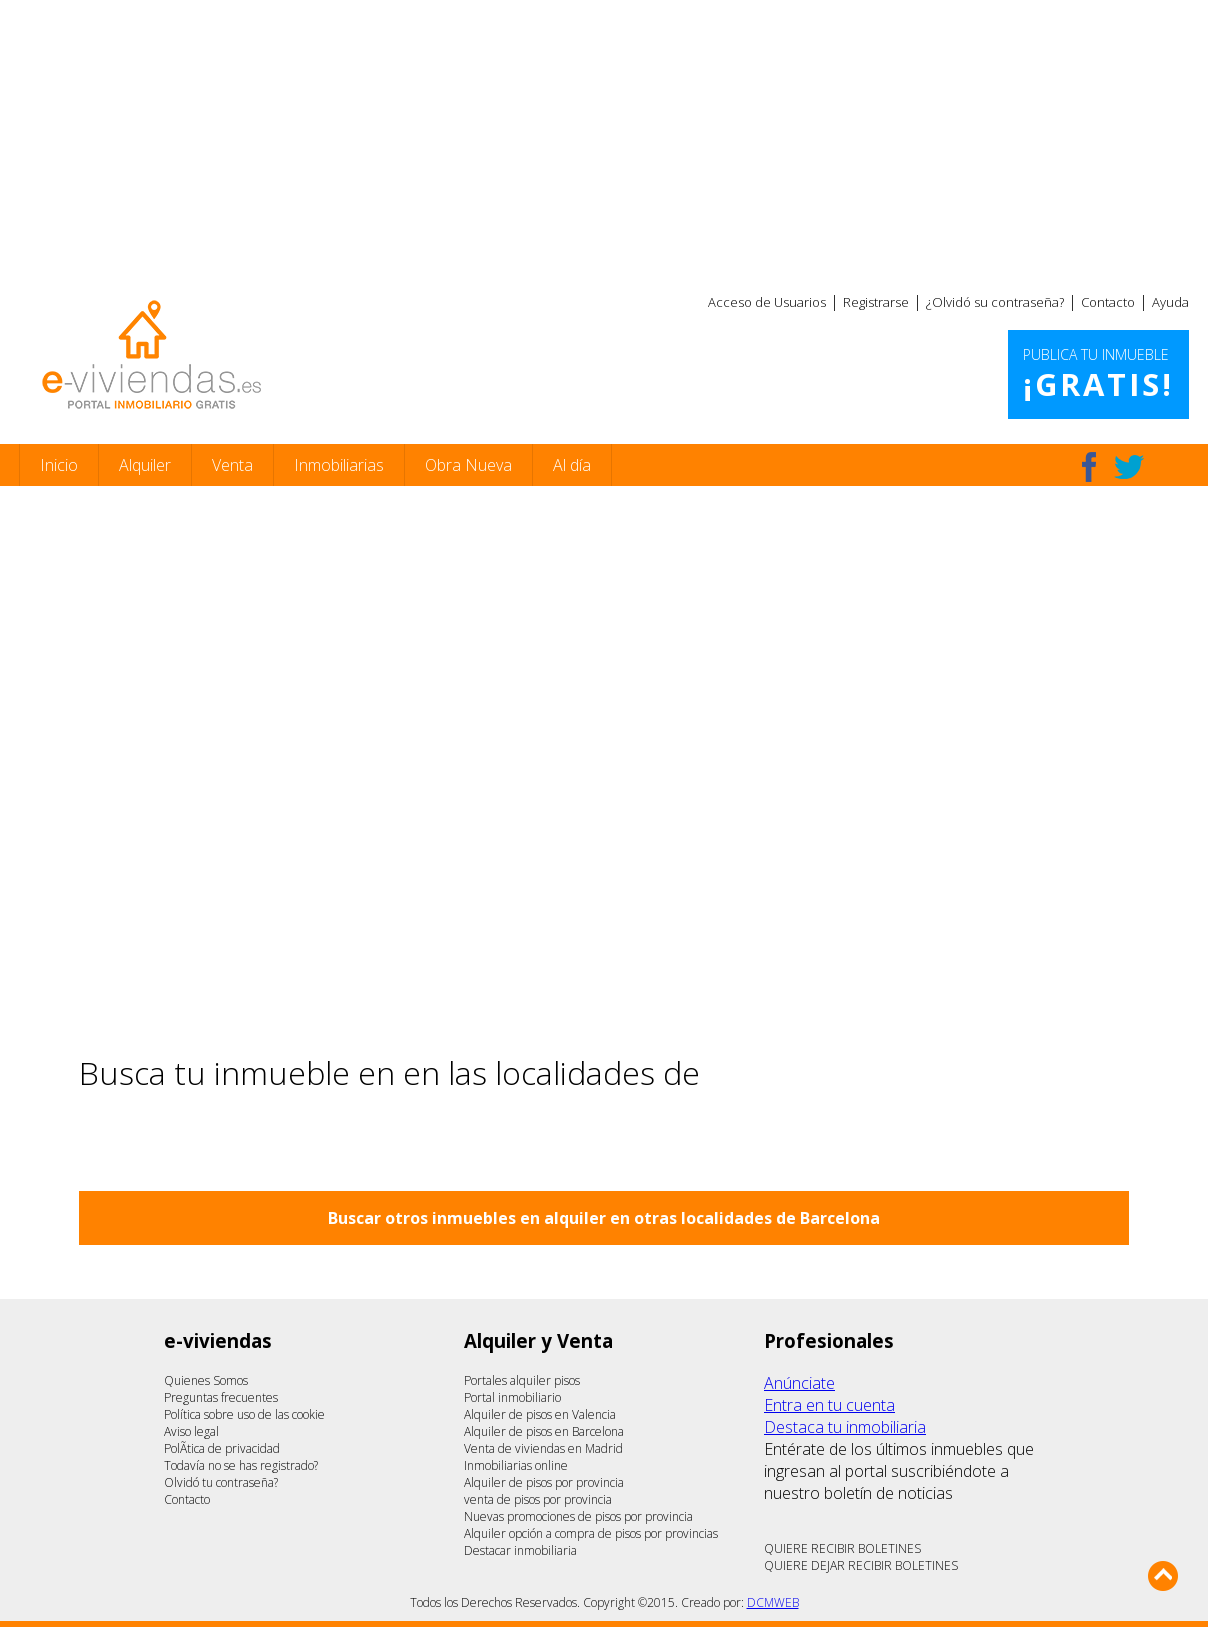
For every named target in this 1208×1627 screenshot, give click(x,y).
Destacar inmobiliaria (520, 1550)
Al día (572, 465)
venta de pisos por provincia (538, 1499)
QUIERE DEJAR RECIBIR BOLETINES (861, 1565)
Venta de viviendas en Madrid (543, 1448)
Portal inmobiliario (512, 1397)
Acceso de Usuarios (767, 302)
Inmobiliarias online (516, 1465)
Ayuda (1170, 302)
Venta (232, 465)
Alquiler (145, 465)
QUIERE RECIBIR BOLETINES (842, 1548)
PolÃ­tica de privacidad (222, 1448)
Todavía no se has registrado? (241, 1465)
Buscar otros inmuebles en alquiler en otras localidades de (604, 1218)
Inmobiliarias (339, 465)
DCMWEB (773, 1602)
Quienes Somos (206, 1380)
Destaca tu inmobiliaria (845, 1427)
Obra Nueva (468, 465)
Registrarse (876, 302)
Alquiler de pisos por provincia (544, 1482)
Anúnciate (799, 1383)
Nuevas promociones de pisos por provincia (578, 1516)
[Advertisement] (604, 140)
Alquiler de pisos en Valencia (540, 1414)
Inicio (59, 465)
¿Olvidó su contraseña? (995, 302)
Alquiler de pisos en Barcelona (544, 1431)
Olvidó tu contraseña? (221, 1482)
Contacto (1108, 302)
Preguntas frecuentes (221, 1397)
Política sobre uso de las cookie (244, 1414)
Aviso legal (191, 1431)
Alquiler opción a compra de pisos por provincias (591, 1533)
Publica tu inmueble (1098, 375)
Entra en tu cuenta (829, 1405)
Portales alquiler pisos (522, 1380)
